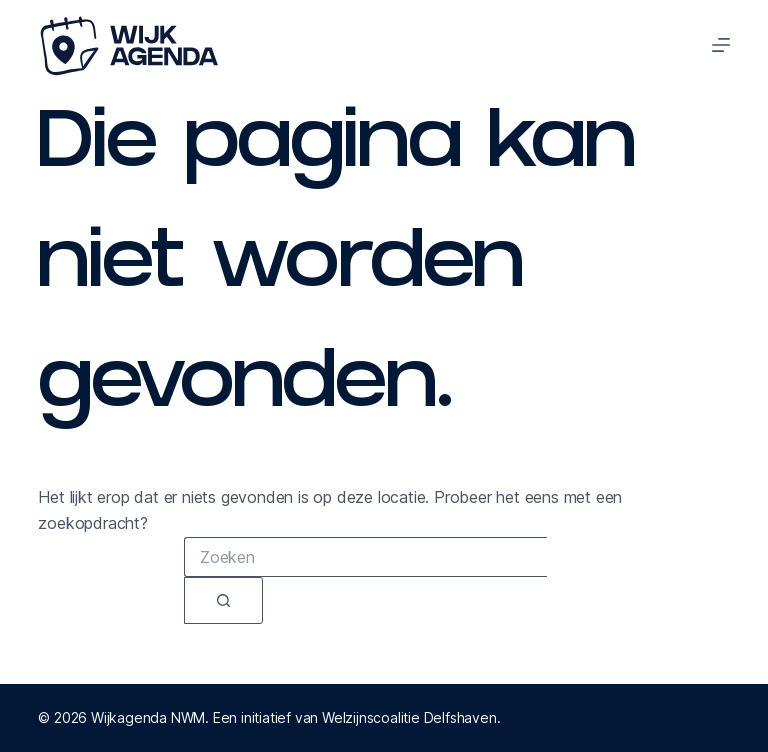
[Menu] (721, 45)
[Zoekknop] (223, 600)
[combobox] (365, 557)
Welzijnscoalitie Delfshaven (409, 717)
